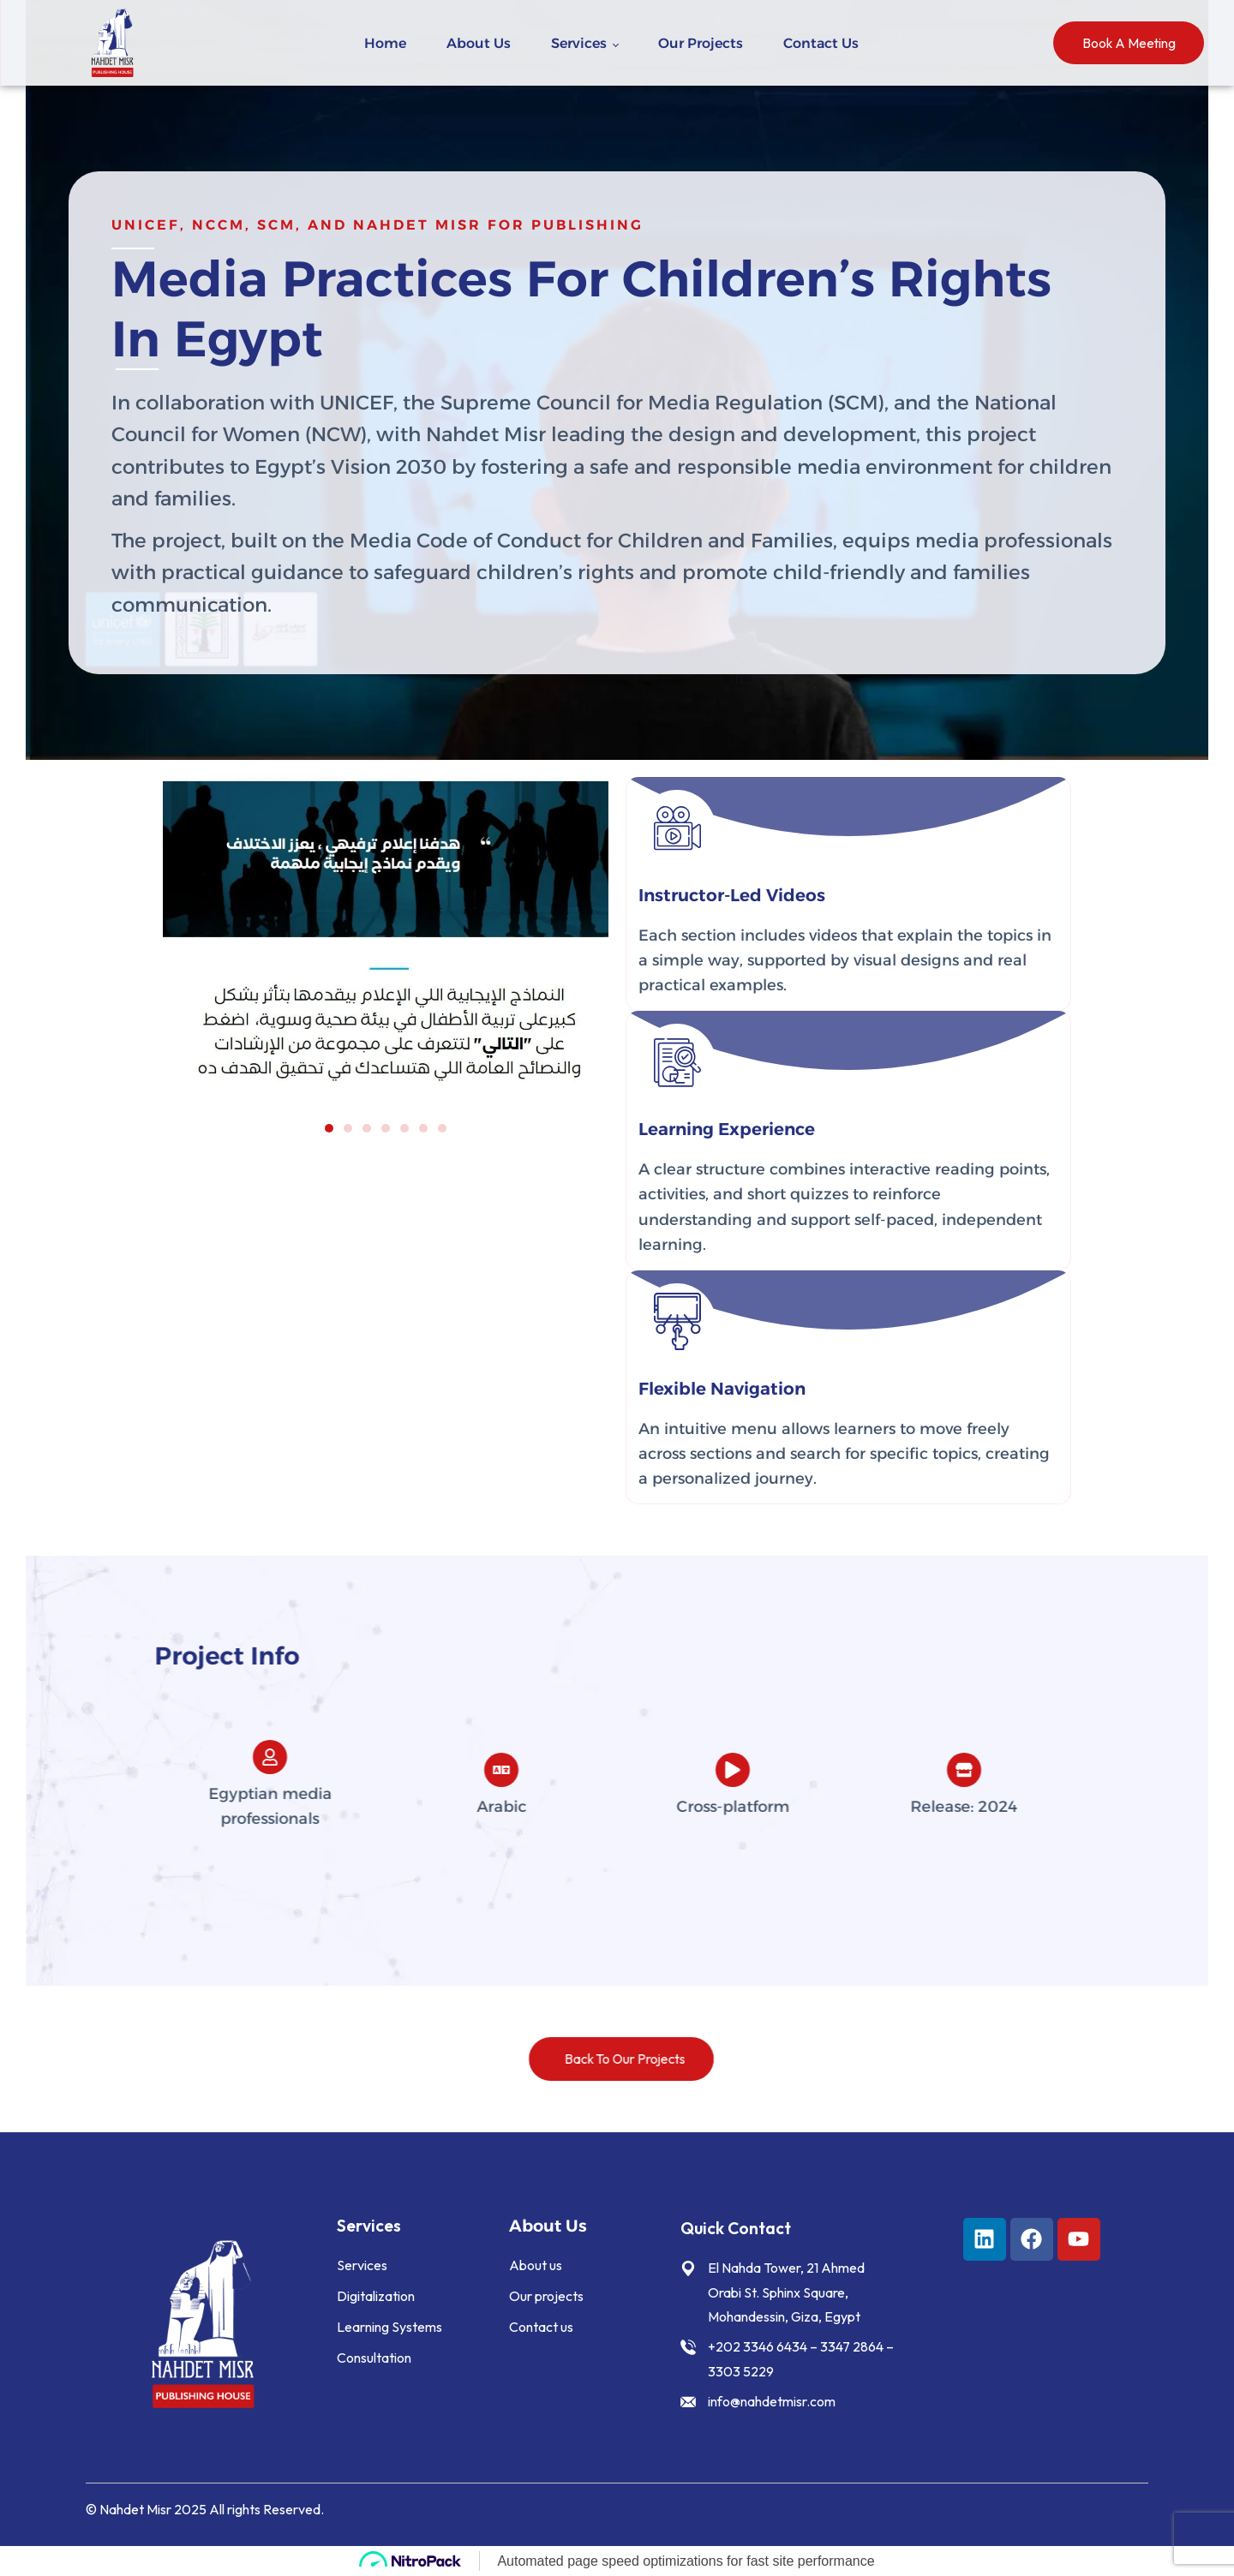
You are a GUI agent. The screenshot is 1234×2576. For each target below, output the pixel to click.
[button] (329, 1128)
